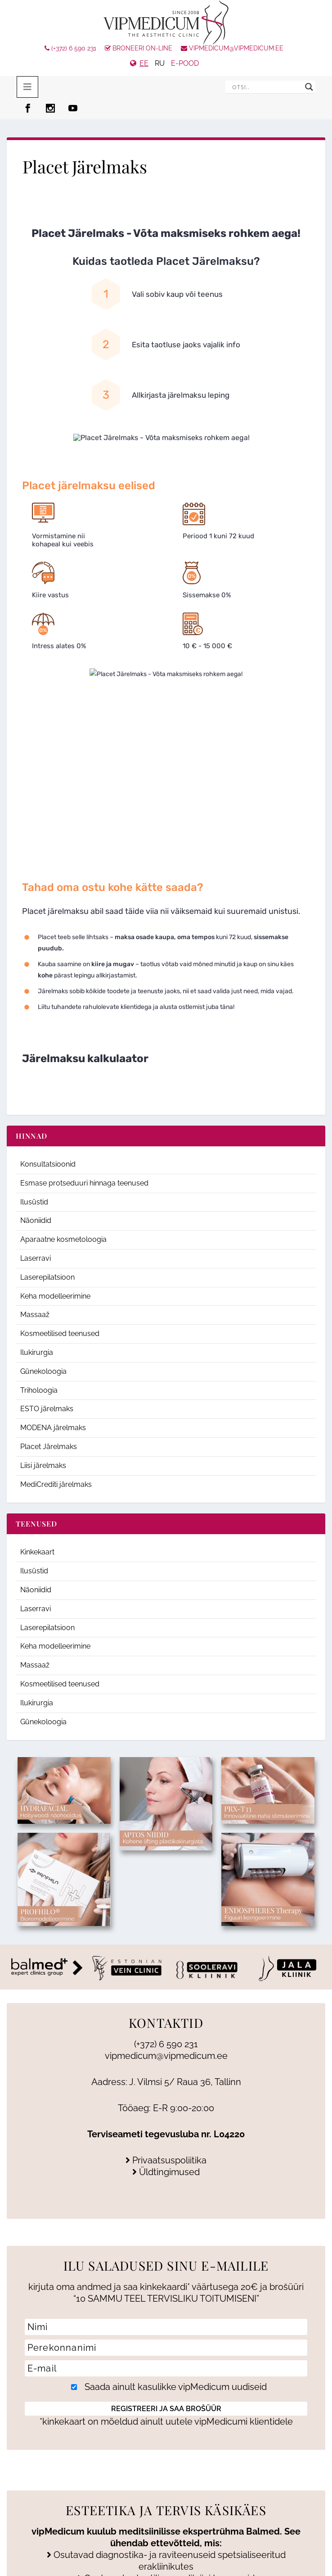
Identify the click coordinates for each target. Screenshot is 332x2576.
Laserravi (35, 1258)
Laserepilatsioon (47, 1277)
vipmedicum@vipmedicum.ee (232, 48)
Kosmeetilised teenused (59, 1333)
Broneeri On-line (138, 48)
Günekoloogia (43, 1371)
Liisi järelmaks (43, 1465)
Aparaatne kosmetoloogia (63, 1239)
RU (160, 63)
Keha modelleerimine (55, 1296)
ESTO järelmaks (46, 1408)
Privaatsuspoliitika (166, 2160)
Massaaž (34, 1314)
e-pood (185, 63)
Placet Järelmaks (48, 1446)
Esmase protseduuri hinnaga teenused (84, 1183)
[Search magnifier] (309, 87)
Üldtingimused (166, 2172)
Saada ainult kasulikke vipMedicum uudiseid (167, 2386)
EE (143, 63)
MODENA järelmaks (53, 1427)
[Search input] (266, 87)
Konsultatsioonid (48, 1164)
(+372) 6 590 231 (70, 48)
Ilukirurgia (36, 1352)
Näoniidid (35, 1220)
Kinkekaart (37, 1552)
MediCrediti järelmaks (56, 1484)
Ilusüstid (34, 1202)
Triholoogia (39, 1390)
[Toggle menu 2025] (27, 87)
